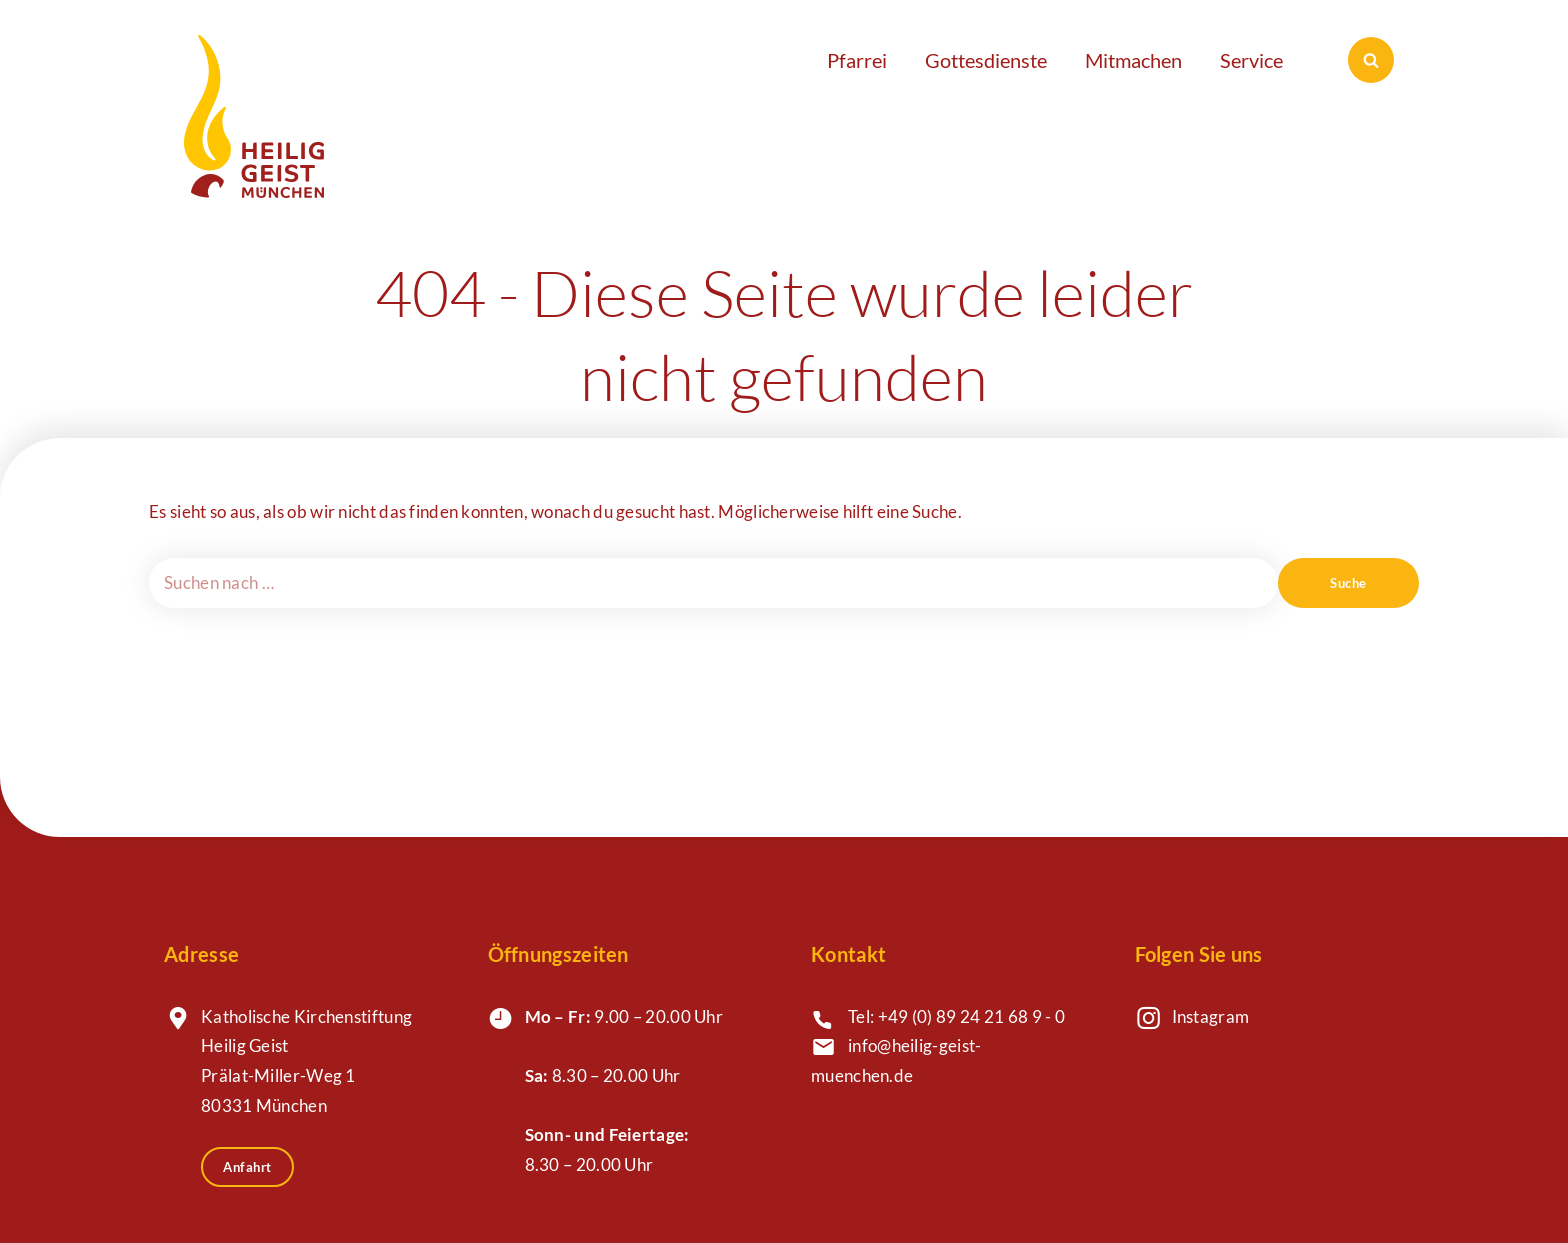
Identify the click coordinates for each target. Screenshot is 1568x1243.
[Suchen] (1371, 60)
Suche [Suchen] (1348, 583)
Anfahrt (247, 1167)
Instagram (1211, 1017)
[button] (866, 60)
